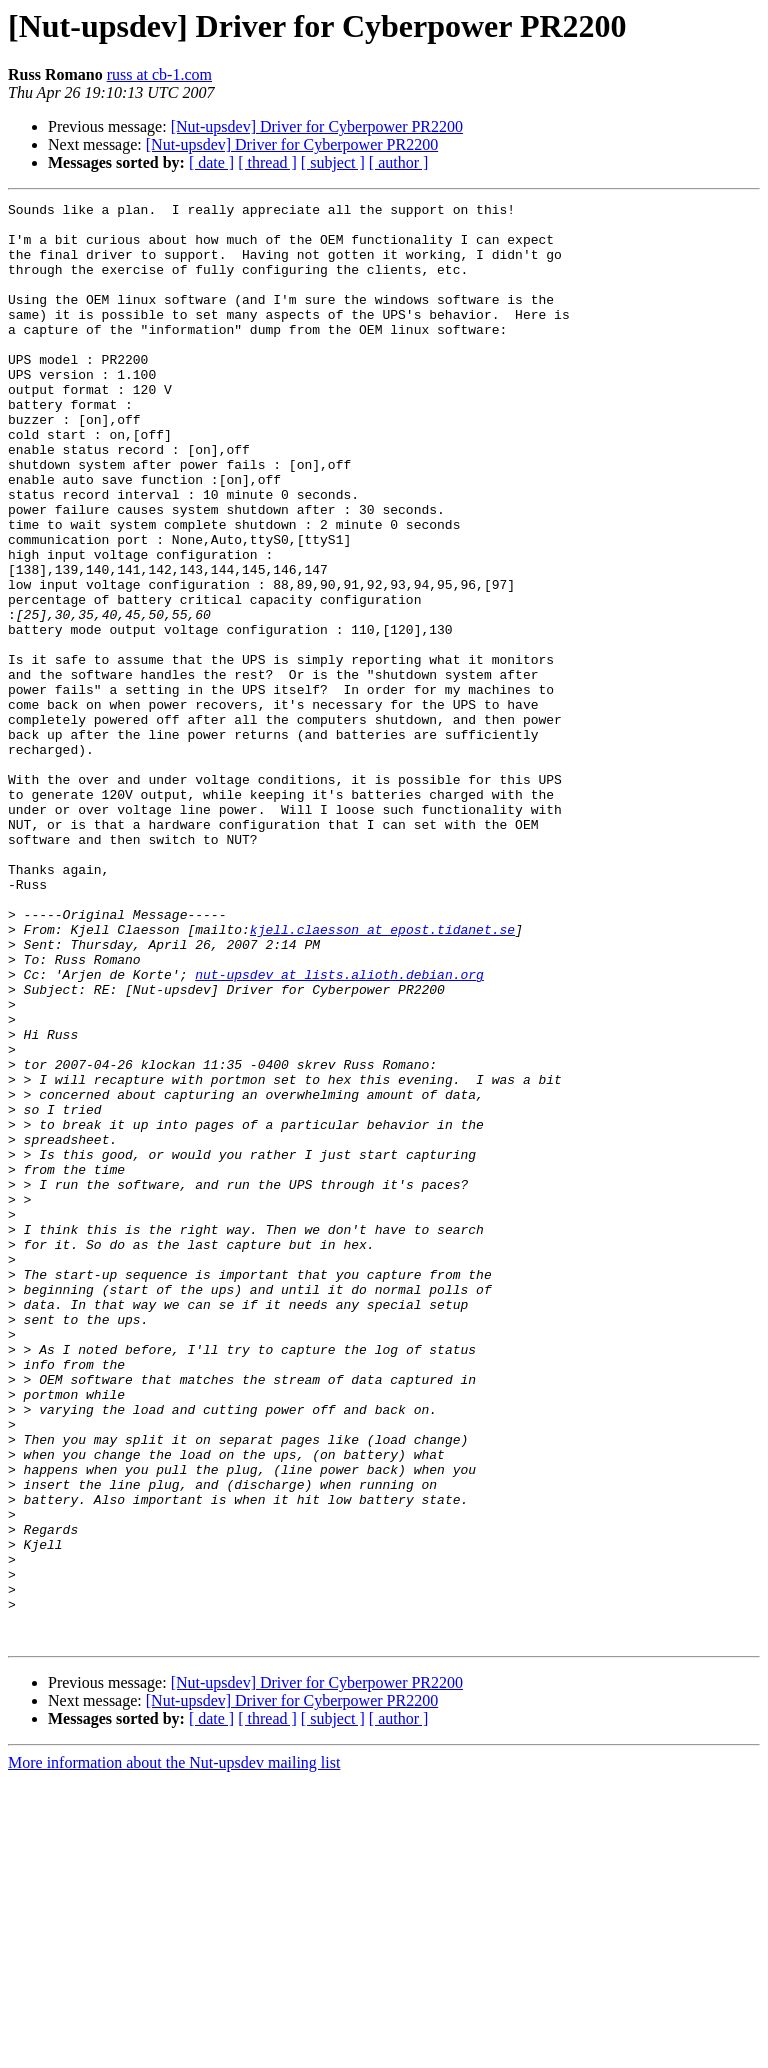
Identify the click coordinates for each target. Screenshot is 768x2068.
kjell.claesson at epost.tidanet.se (382, 1076)
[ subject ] (333, 162)
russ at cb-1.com (159, 74)
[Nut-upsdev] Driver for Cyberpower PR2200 (317, 126)
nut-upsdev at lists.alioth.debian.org (339, 1130)
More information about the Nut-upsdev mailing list (174, 2050)
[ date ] (211, 162)
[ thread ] (267, 162)
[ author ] (399, 162)
